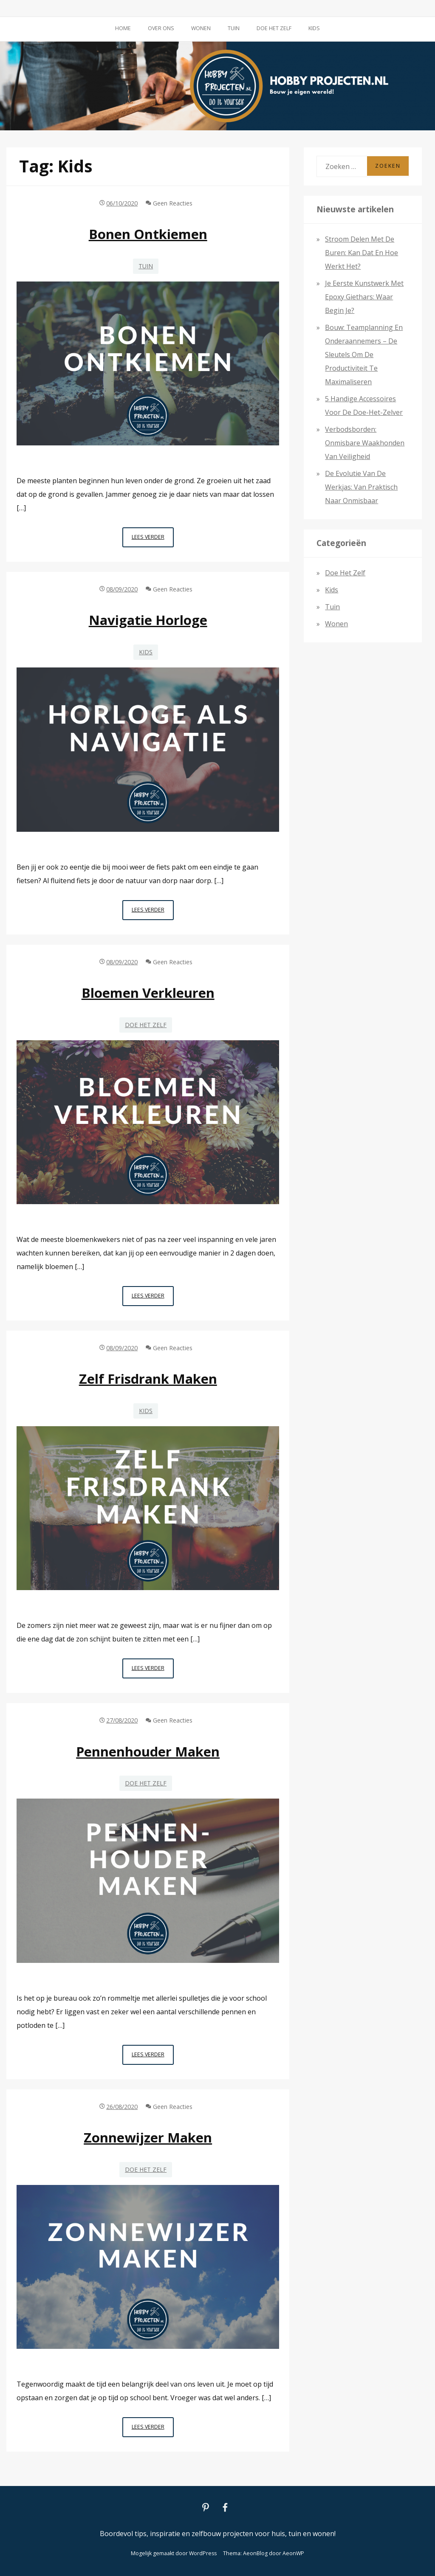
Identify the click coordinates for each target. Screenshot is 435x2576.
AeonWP (293, 2553)
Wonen (201, 28)
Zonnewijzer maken (148, 2137)
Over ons (161, 28)
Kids (314, 28)
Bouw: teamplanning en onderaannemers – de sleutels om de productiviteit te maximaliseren (364, 354)
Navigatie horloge (148, 620)
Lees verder (153, 539)
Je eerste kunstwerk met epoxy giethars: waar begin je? (364, 297)
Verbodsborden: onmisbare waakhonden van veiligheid (364, 443)
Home (123, 28)
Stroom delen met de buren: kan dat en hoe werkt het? (361, 252)
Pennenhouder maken (148, 1751)
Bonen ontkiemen (148, 234)
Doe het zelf (274, 28)
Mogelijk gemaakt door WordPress (174, 2553)
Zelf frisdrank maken (148, 1379)
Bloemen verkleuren (148, 993)
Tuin (234, 28)
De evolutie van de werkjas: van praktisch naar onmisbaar (361, 487)
